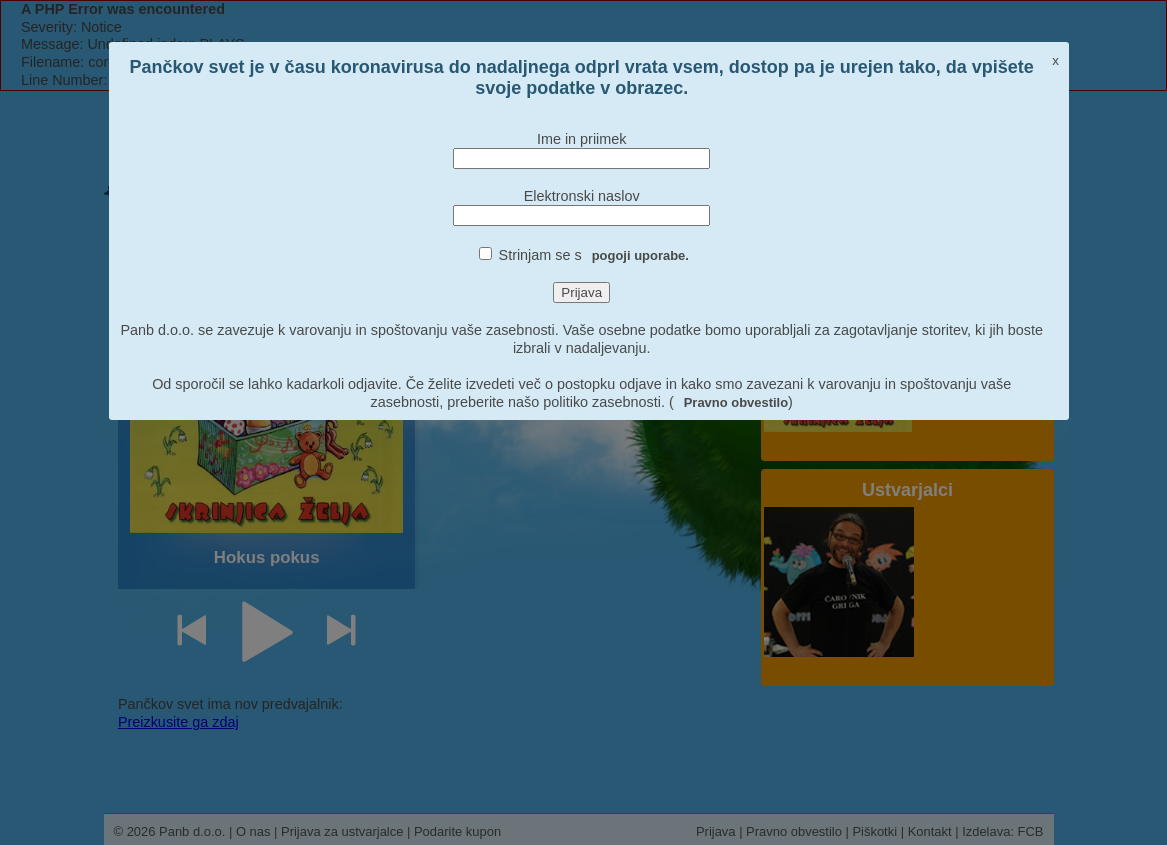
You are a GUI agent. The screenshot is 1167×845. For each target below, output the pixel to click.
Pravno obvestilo (736, 402)
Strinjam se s (594, 255)
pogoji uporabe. (640, 255)
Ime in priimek (582, 139)
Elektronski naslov (582, 196)
